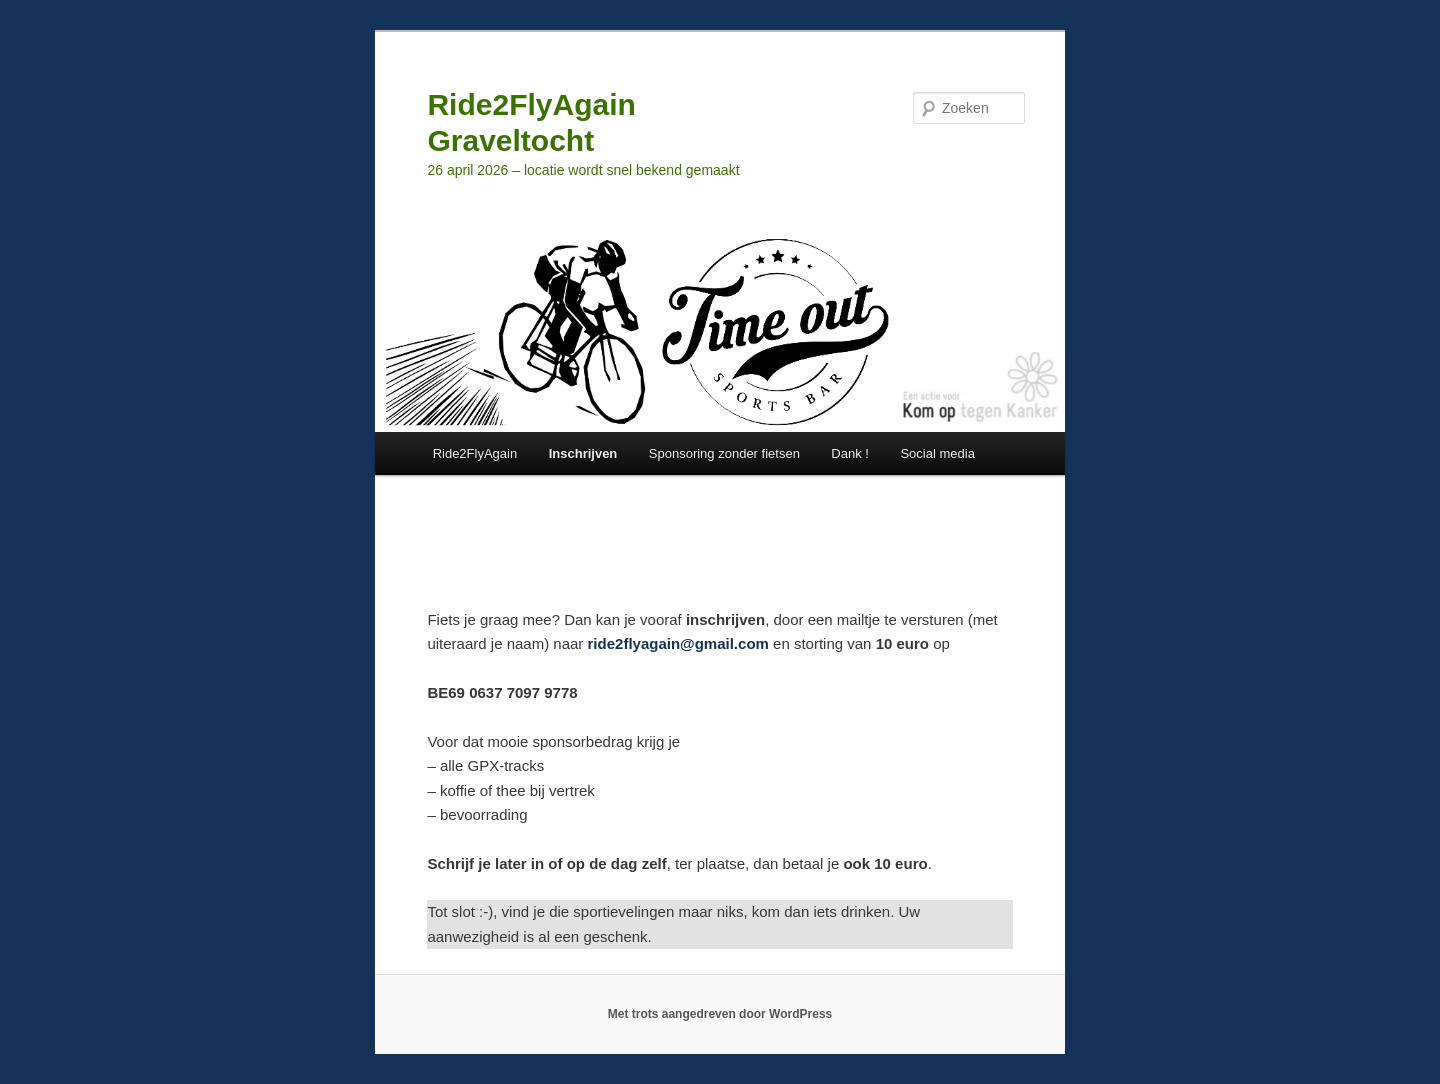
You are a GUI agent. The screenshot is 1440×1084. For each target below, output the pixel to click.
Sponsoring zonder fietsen (724, 453)
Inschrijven (583, 453)
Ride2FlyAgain (475, 453)
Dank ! (850, 453)
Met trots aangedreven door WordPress (720, 1014)
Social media (937, 453)
